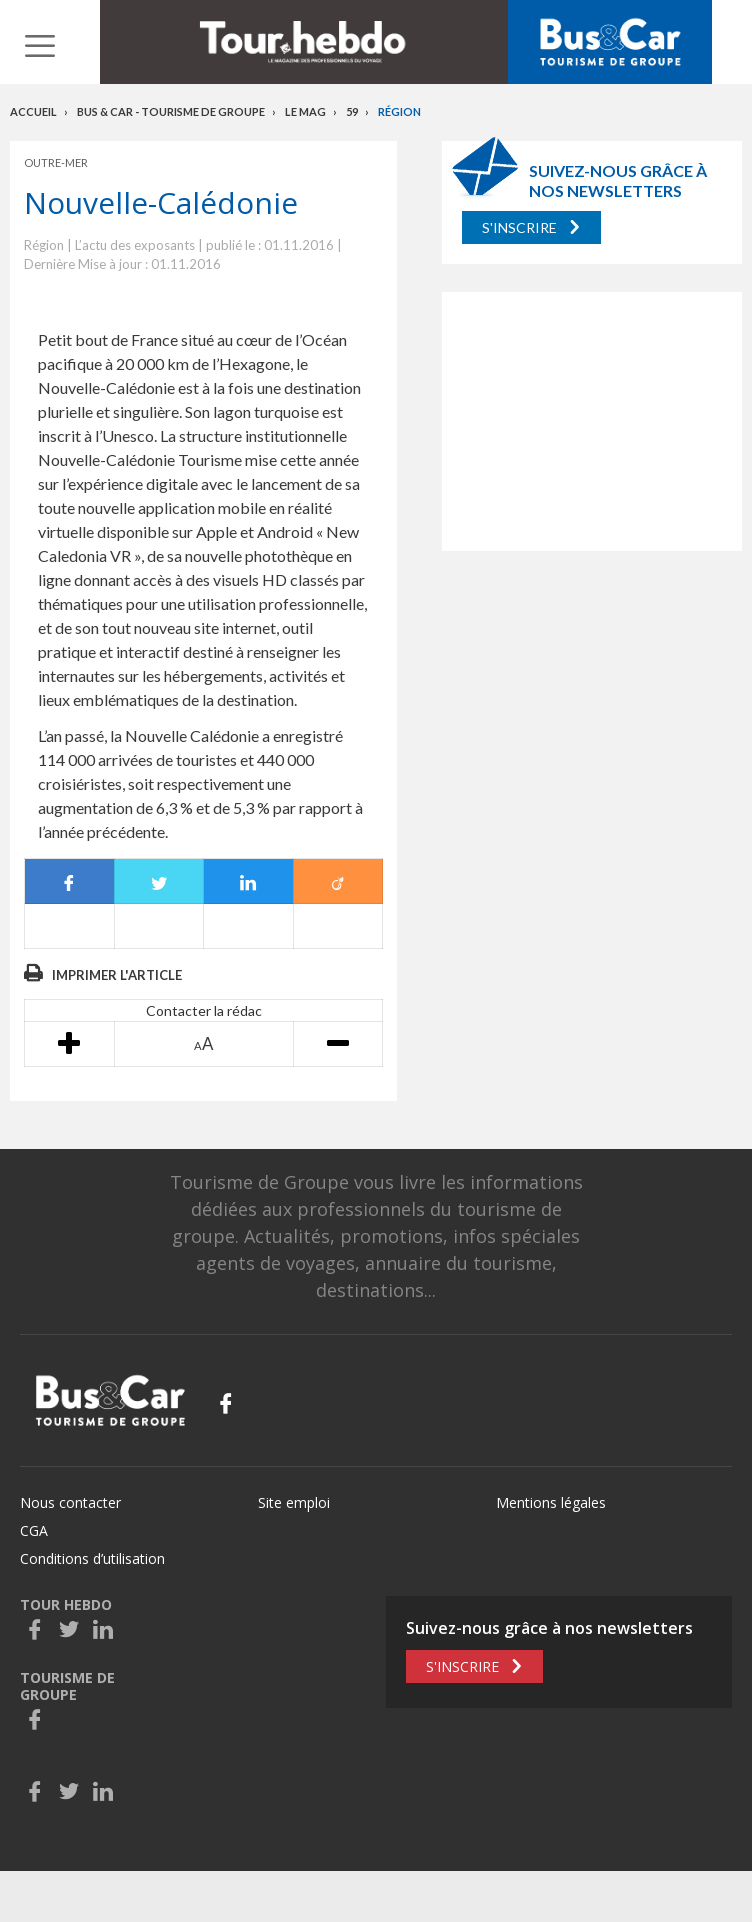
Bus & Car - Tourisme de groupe (171, 111)
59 (352, 111)
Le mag (305, 111)
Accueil (33, 111)
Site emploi (294, 1502)
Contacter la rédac (204, 1010)
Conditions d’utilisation (92, 1558)
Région (399, 111)
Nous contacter (70, 1502)
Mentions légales (551, 1502)
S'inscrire (519, 227)
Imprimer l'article (117, 975)
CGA (34, 1530)
